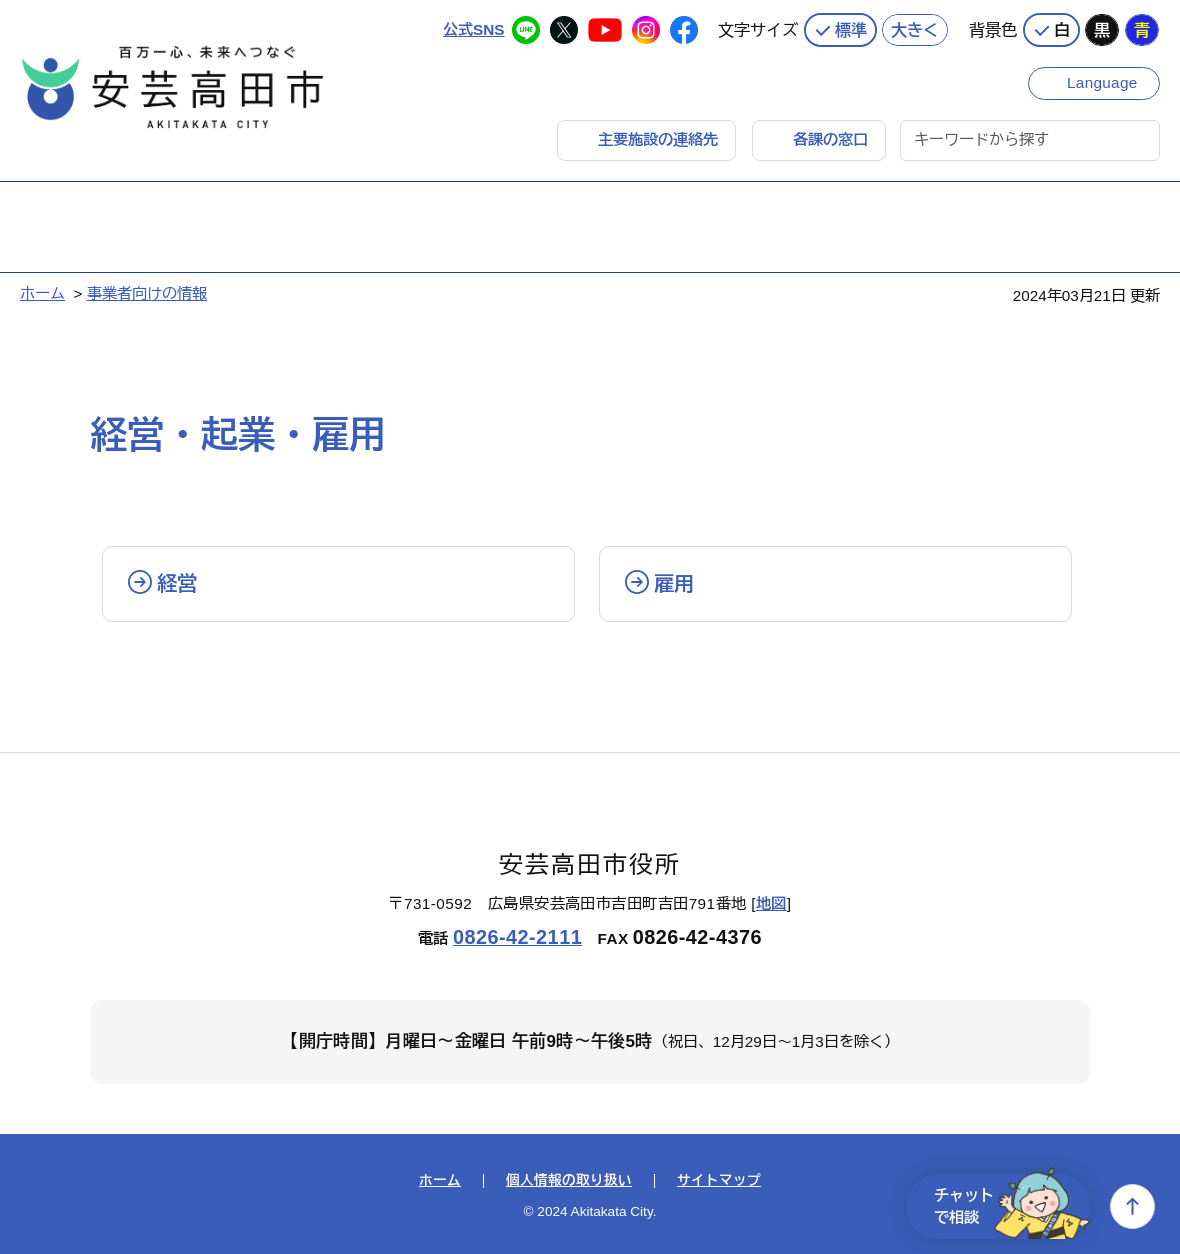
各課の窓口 (830, 139)
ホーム (42, 293)
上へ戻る (1132, 1206)
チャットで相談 (1012, 1206)
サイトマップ (719, 1181)
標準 (851, 30)
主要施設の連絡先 (658, 139)
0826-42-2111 (517, 937)
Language (1102, 82)
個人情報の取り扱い (569, 1181)
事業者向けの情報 (147, 293)
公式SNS (473, 29)
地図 (771, 903)
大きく (915, 30)
